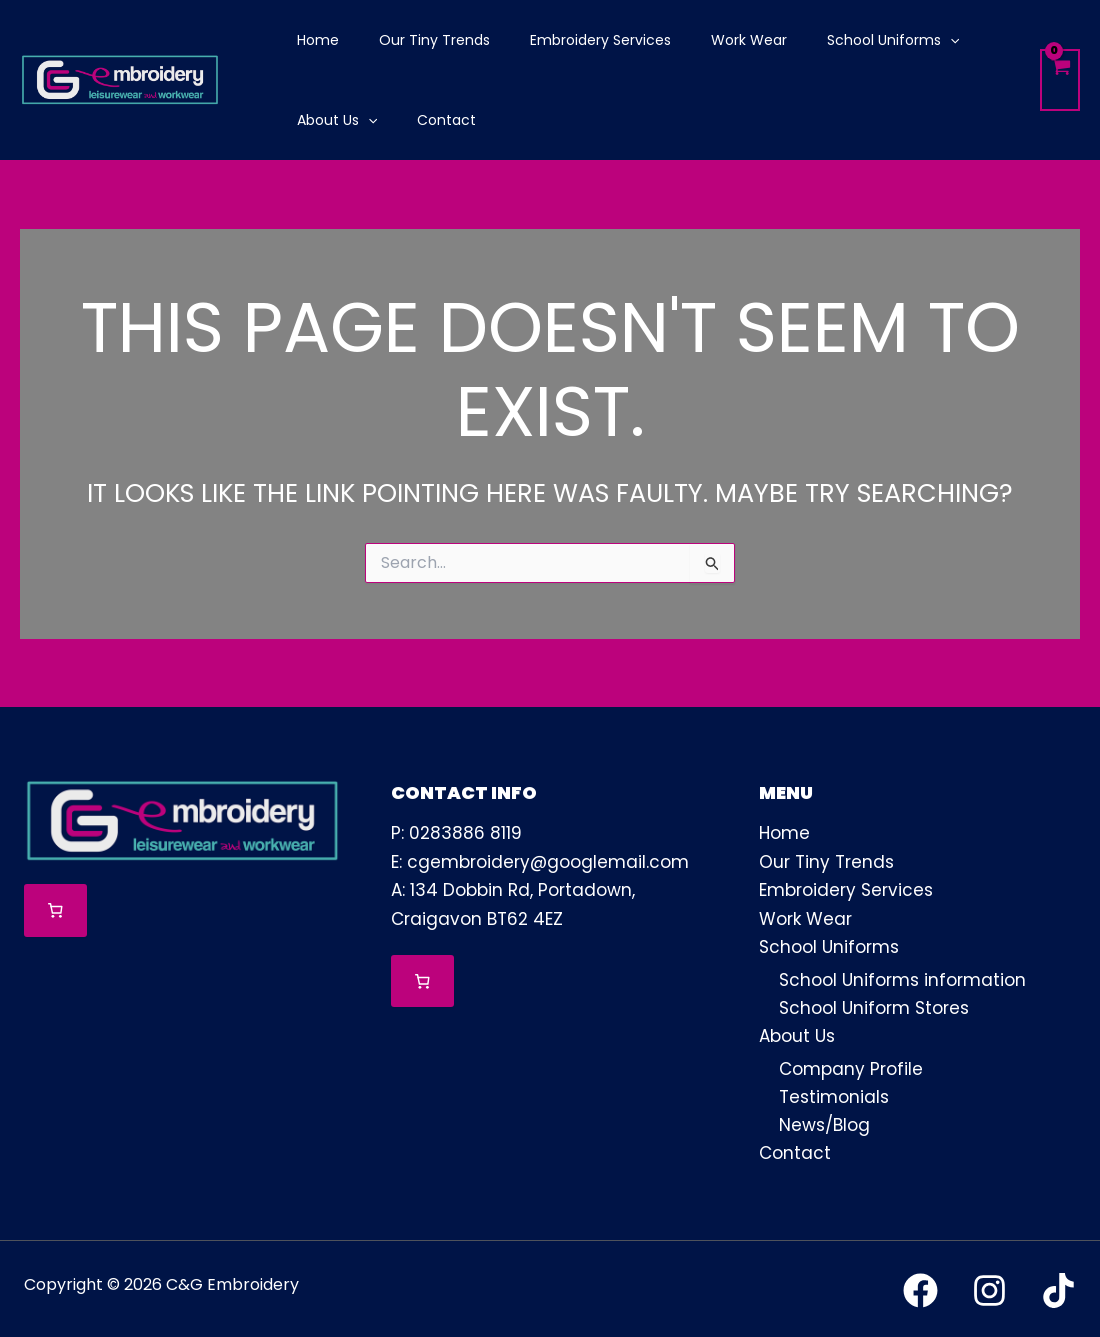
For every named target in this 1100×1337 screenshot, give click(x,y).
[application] (896, 40)
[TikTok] (1058, 1286)
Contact (795, 1150)
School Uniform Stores (874, 1005)
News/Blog (824, 1122)
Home (784, 833)
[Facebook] (920, 1286)
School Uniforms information (902, 977)
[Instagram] (989, 1286)
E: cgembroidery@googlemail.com (540, 861)
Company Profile (851, 1066)
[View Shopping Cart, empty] (1060, 80)
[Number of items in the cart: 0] (55, 910)
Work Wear (805, 917)
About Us (797, 1034)
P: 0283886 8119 (456, 833)
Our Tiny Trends (826, 861)
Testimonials (834, 1094)
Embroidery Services (846, 889)
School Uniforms (829, 945)
